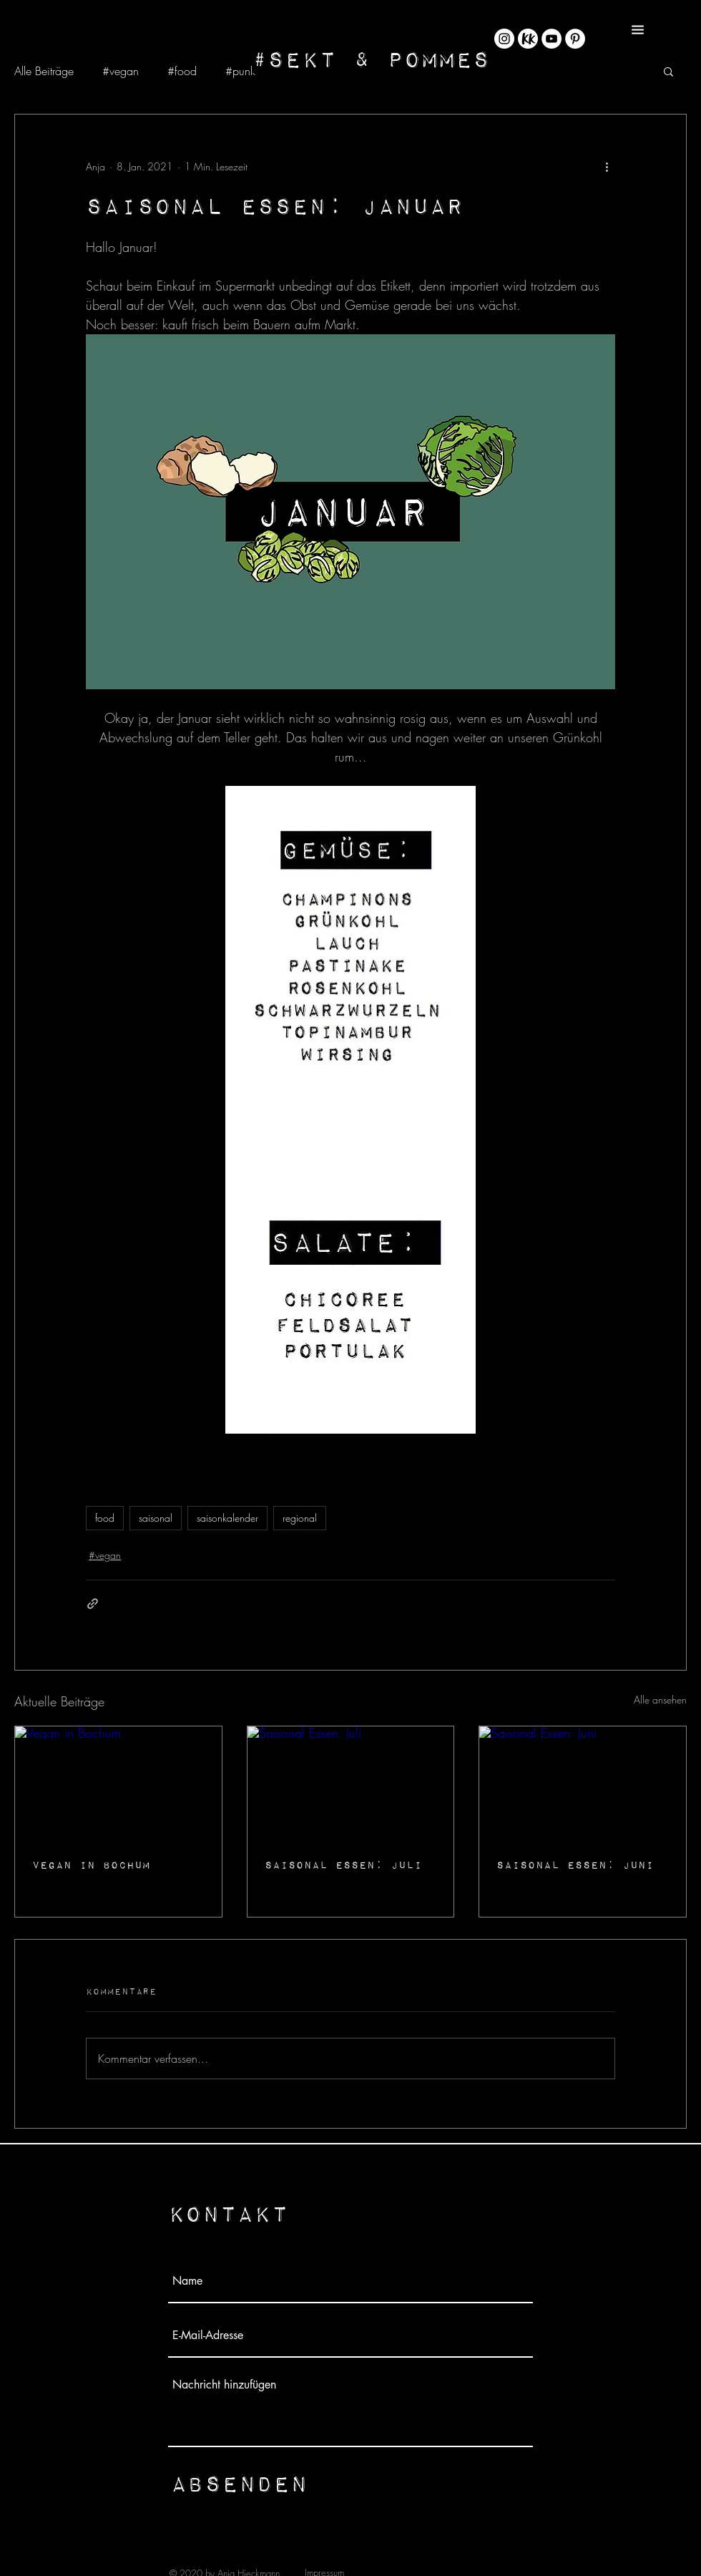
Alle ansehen (660, 1699)
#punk (240, 71)
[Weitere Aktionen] (606, 166)
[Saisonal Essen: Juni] (582, 1784)
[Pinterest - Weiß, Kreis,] (575, 39)
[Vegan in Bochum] (118, 1784)
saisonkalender (227, 1518)
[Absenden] (239, 2483)
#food (182, 71)
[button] (637, 30)
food (104, 1518)
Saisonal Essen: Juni (575, 1865)
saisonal (155, 1518)
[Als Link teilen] (92, 1603)
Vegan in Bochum (91, 1865)
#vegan (120, 71)
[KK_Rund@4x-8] (528, 39)
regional (300, 1518)
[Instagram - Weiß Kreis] (504, 39)
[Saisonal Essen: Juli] (350, 1784)
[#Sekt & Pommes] (371, 58)
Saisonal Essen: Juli (343, 1865)
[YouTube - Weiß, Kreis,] (551, 39)
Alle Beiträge (44, 71)
